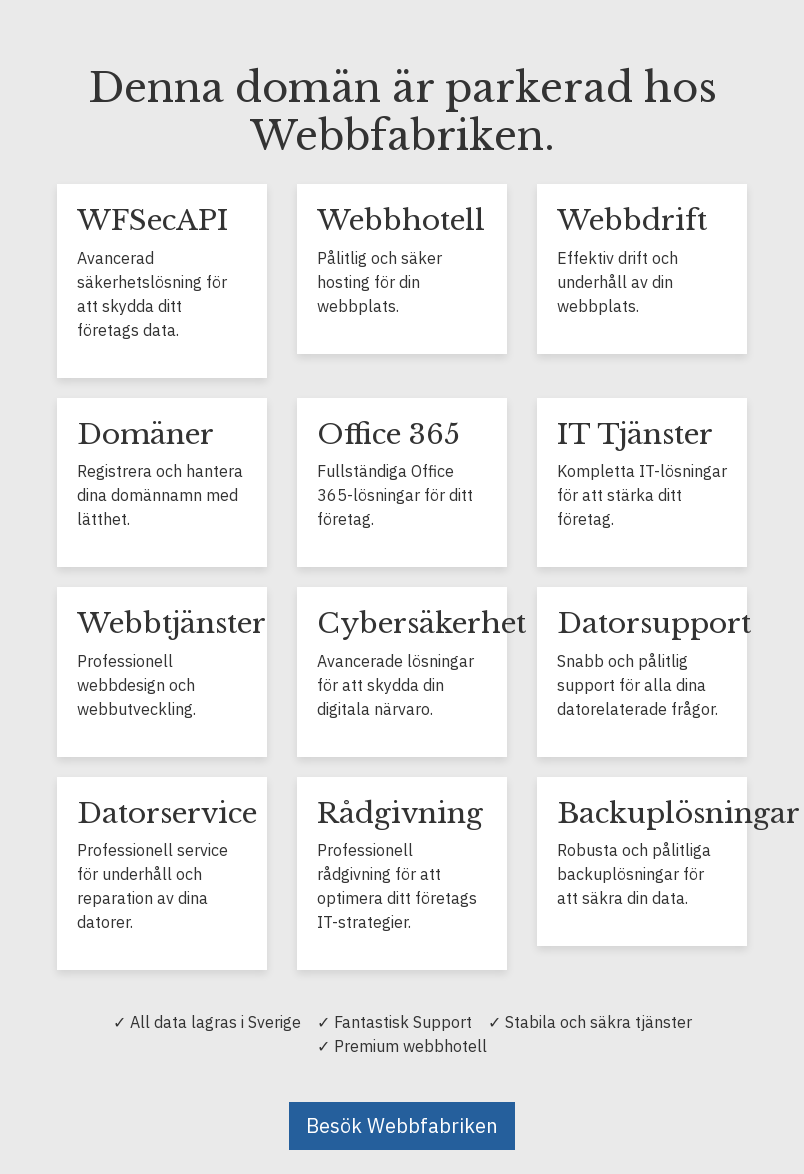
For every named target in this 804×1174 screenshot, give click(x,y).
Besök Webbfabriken (402, 1125)
